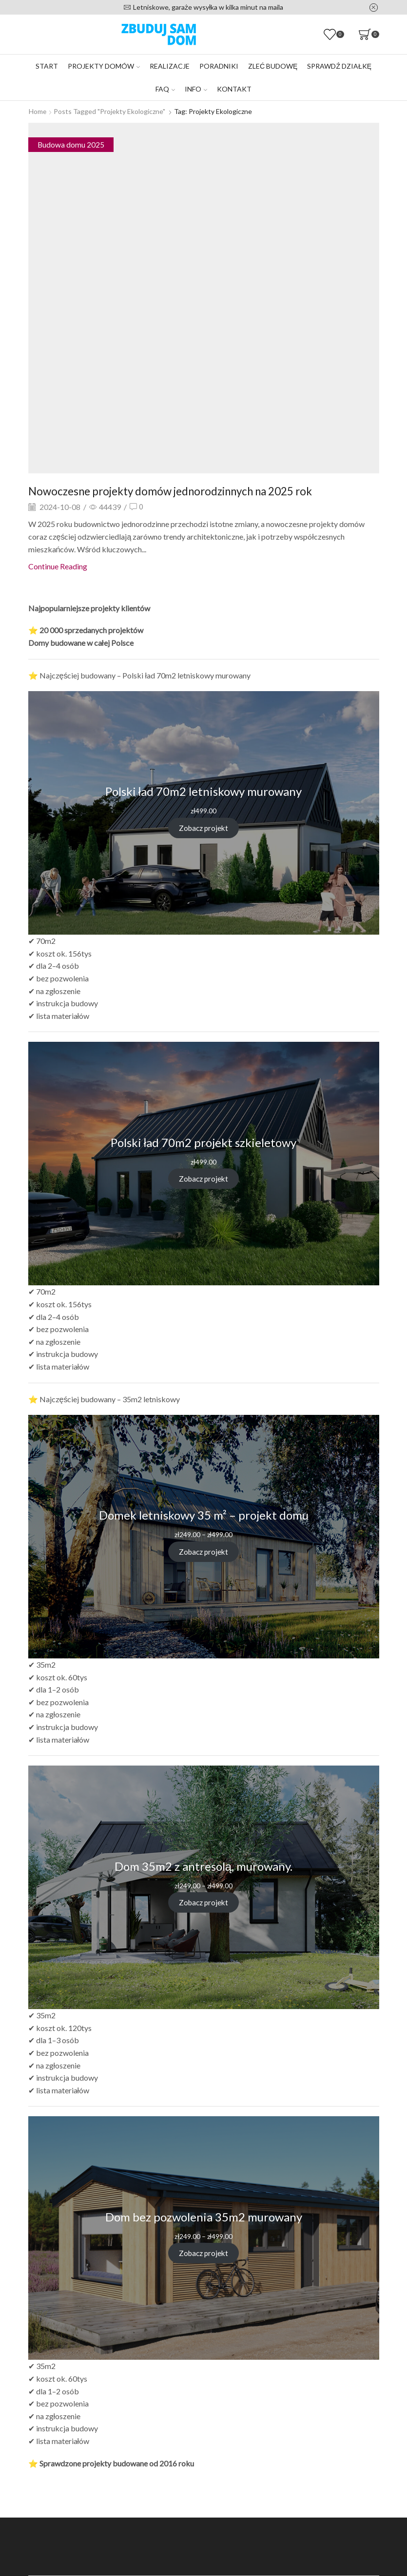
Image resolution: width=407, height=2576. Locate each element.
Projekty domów (104, 66)
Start (47, 66)
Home (38, 111)
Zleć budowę (272, 66)
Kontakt (234, 89)
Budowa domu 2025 (71, 144)
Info (196, 89)
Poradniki (218, 66)
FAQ (165, 89)
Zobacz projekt (204, 827)
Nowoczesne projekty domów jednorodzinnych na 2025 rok (182, 490)
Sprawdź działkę (339, 66)
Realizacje (170, 66)
